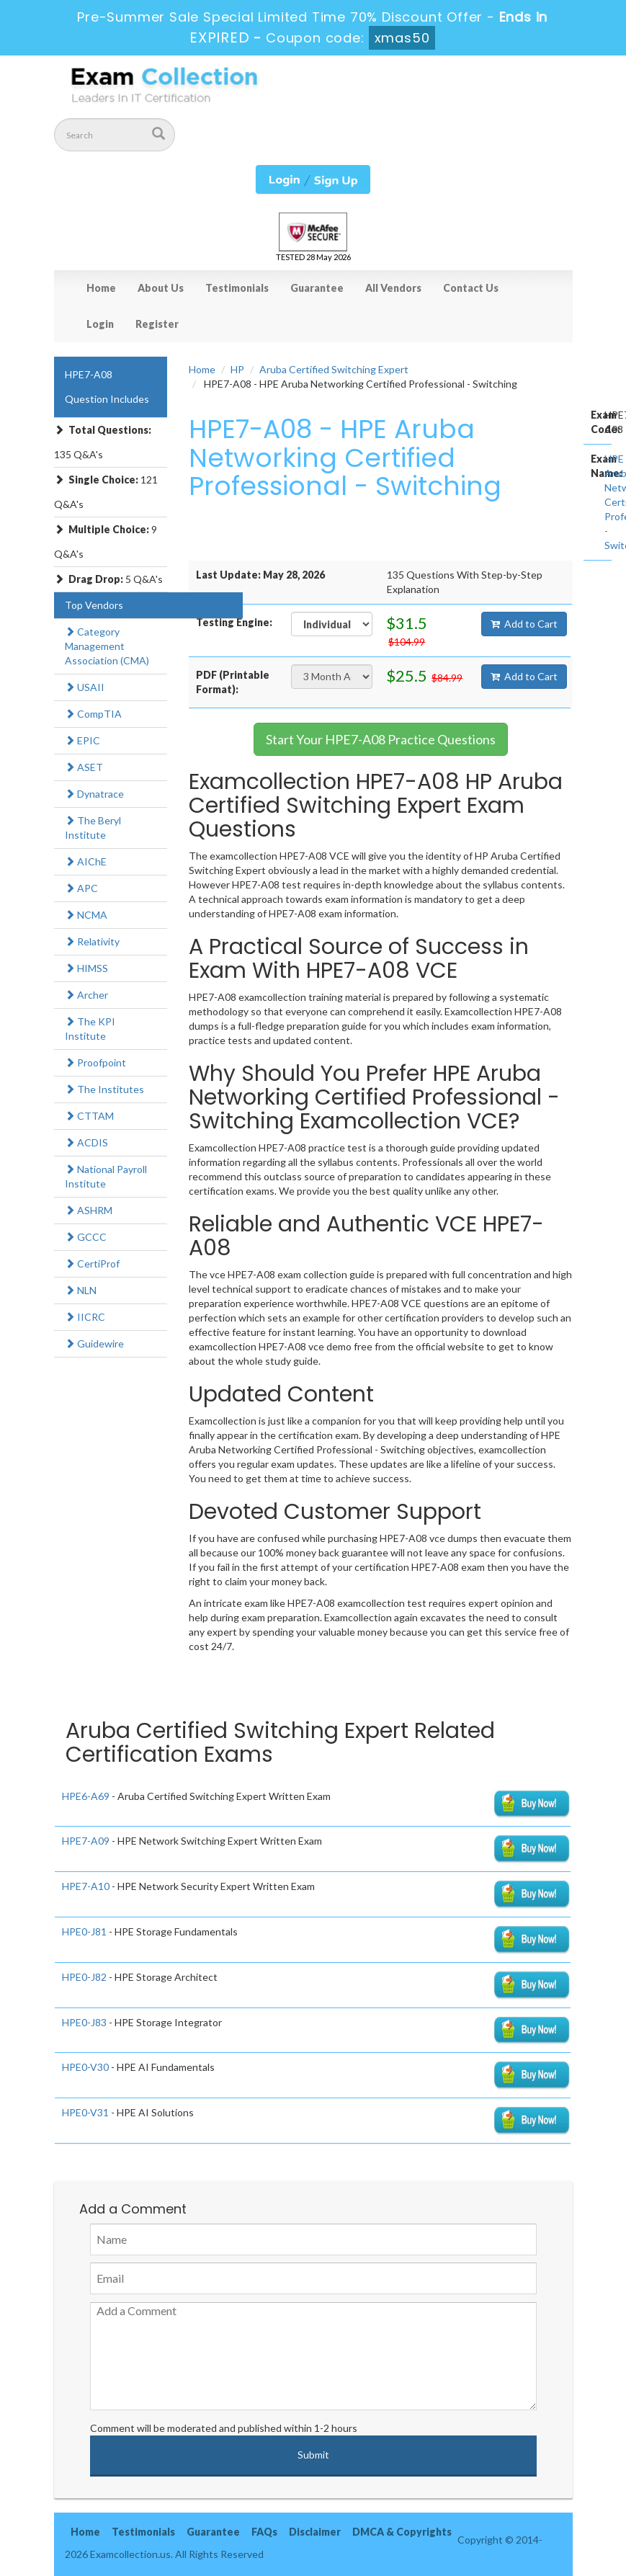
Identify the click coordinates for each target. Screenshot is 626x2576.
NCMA (86, 915)
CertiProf (92, 1263)
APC (81, 888)
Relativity (92, 941)
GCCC (86, 1237)
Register (157, 324)
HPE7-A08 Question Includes (107, 386)
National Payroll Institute (106, 1176)
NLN (81, 1290)
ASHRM (88, 1210)
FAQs (264, 2532)
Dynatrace (94, 794)
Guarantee (317, 288)
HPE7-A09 (85, 1841)
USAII (84, 687)
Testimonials (237, 288)
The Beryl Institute (93, 827)
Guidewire (94, 1343)
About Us (161, 288)
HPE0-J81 (84, 1931)
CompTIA (93, 714)
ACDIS (86, 1142)
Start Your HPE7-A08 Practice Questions (381, 739)
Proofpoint (95, 1062)
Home (101, 288)
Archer (86, 995)
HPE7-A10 (85, 1886)
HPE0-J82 (84, 1977)
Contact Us (470, 288)
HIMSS (86, 968)
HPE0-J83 (84, 2022)
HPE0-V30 (85, 2067)
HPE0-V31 (85, 2112)
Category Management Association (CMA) (107, 646)
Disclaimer (315, 2532)
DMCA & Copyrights (402, 2532)
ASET (84, 767)
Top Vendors (94, 605)
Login (100, 324)
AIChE (86, 861)
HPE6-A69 (85, 1796)
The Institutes (104, 1089)
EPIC (82, 740)
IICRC (85, 1317)
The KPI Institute (90, 1028)
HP (237, 369)
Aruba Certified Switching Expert (333, 369)
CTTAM (89, 1116)
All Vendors (393, 288)
